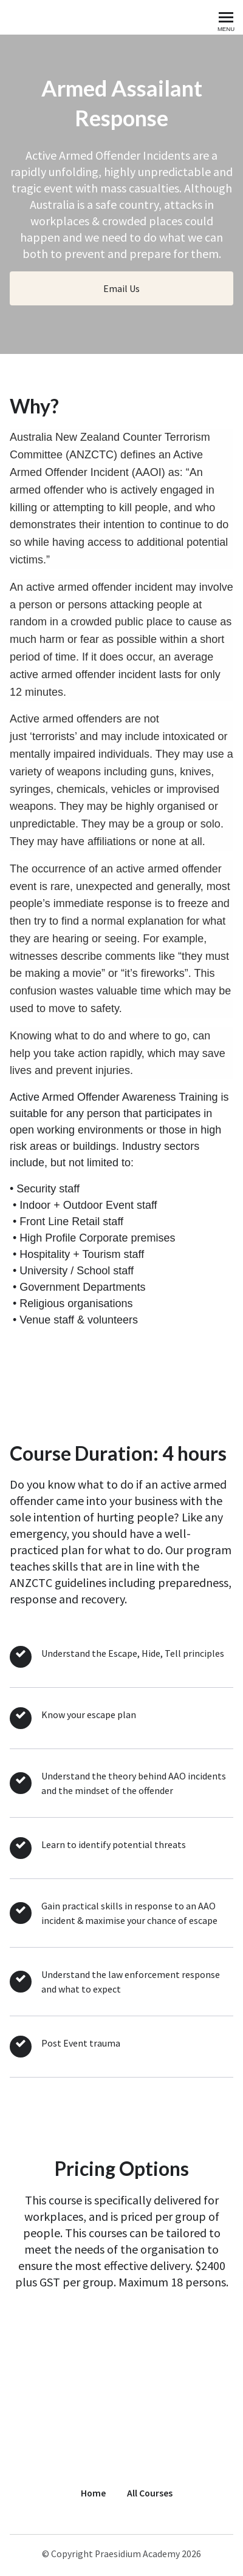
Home (93, 2493)
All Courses (150, 2493)
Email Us (121, 288)
